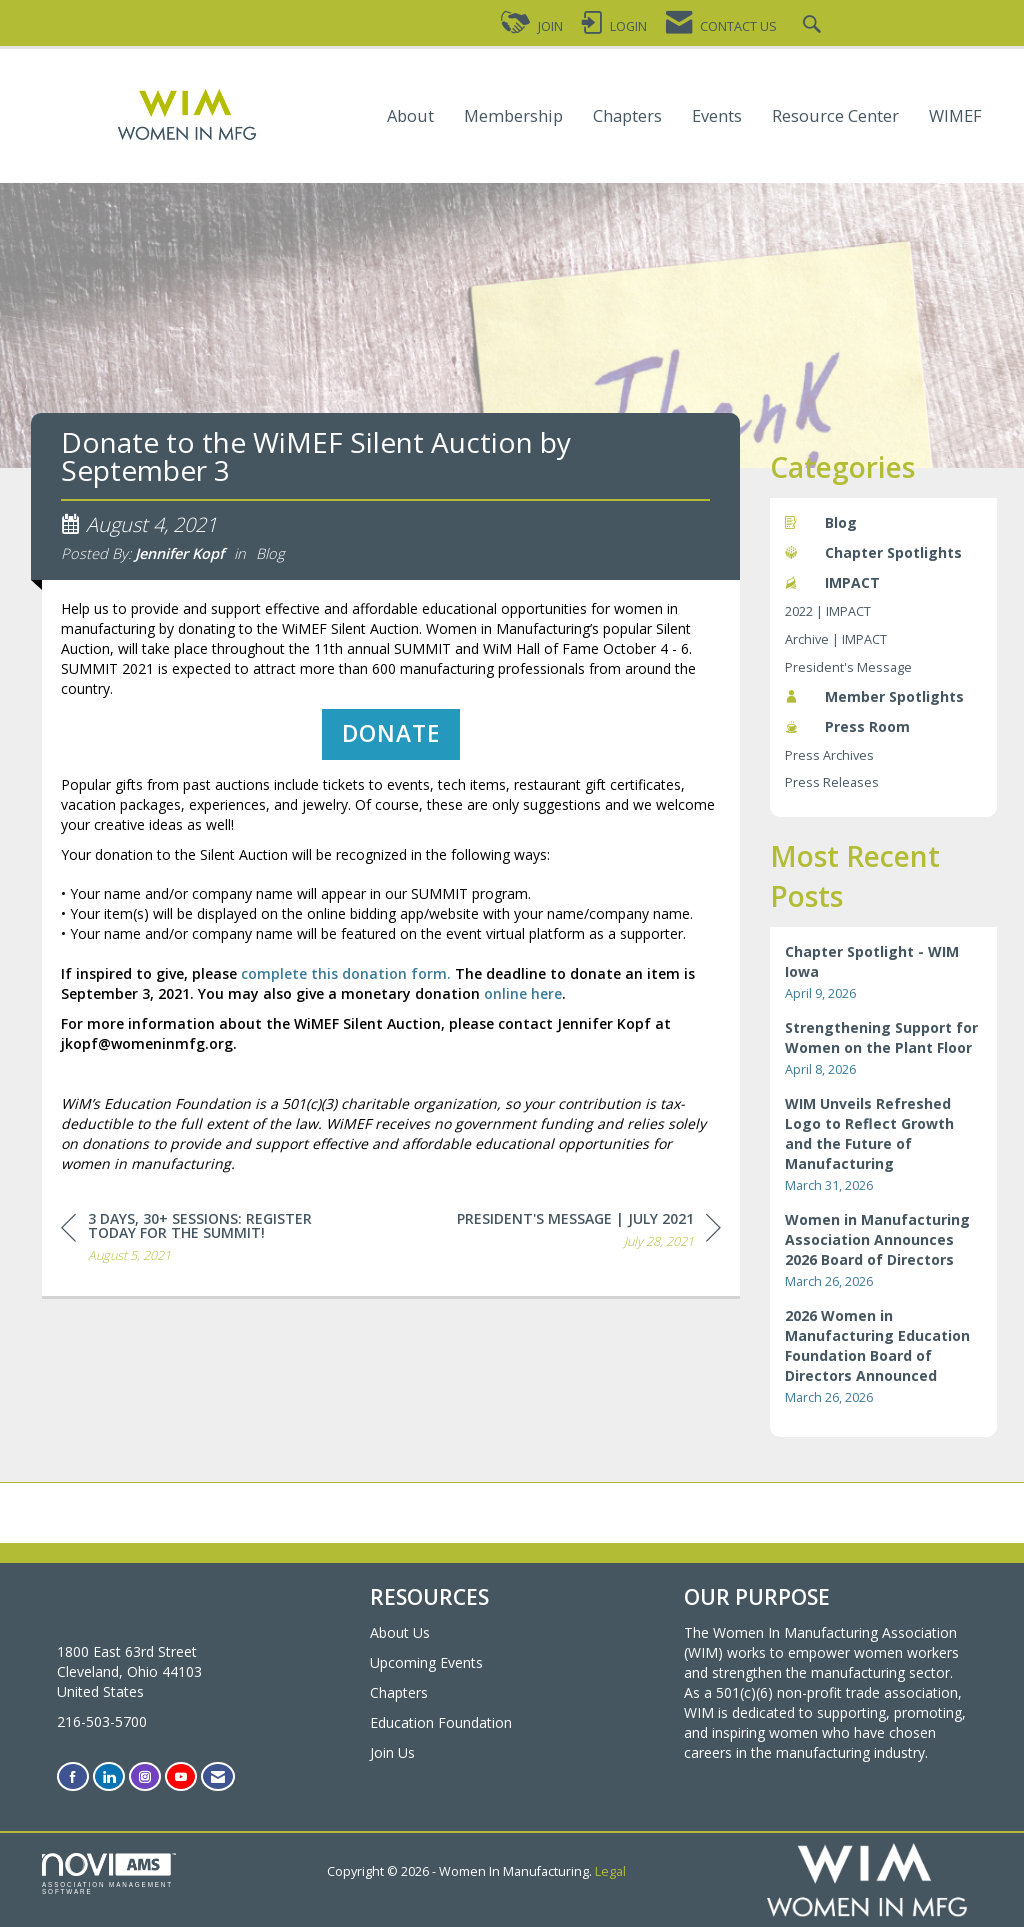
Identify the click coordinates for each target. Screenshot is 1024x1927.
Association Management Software (109, 1874)
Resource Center (835, 116)
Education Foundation (441, 1722)
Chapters (627, 116)
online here (523, 1002)
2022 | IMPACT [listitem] (828, 611)
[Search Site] (814, 26)
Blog (270, 562)
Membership (513, 116)
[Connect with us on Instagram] (145, 1776)
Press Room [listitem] (847, 726)
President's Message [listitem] (848, 667)
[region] (589, 1242)
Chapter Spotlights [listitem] (873, 552)
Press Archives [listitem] (829, 755)
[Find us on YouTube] (181, 1776)
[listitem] (884, 972)
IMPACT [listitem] (832, 582)
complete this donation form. (346, 982)
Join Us (392, 1752)
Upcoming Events (426, 1662)
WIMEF (955, 116)
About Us (400, 1632)
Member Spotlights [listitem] (874, 696)
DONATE (391, 742)
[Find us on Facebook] (73, 1776)
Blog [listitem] (821, 522)
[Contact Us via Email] (218, 1776)
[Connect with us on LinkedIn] (109, 1776)
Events (717, 116)
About (410, 116)
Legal (610, 1871)
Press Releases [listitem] (832, 782)
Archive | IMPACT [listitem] (836, 639)
